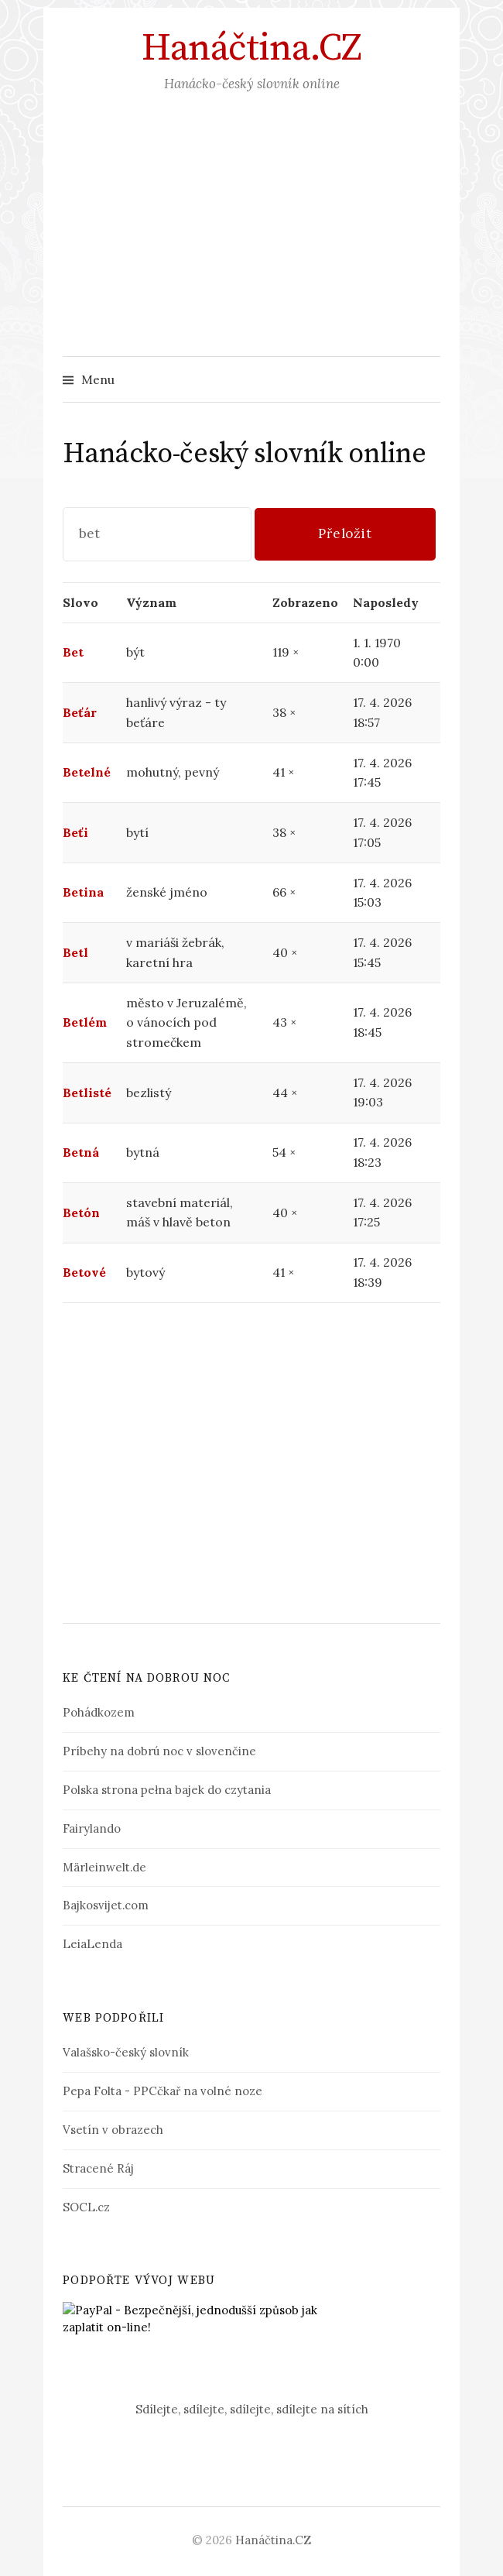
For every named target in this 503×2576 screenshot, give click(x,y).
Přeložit (345, 533)
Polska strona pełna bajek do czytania (167, 1789)
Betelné (87, 772)
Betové (84, 1272)
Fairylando (92, 1828)
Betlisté (87, 1092)
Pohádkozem (99, 1712)
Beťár (80, 712)
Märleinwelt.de (104, 1867)
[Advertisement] (251, 240)
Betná (81, 1152)
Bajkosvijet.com (106, 1905)
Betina (83, 892)
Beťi (75, 832)
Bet (73, 652)
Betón (81, 1212)
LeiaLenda (92, 1943)
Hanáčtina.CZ (251, 49)
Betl (75, 952)
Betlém (85, 1022)
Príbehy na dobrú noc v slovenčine (159, 1751)
